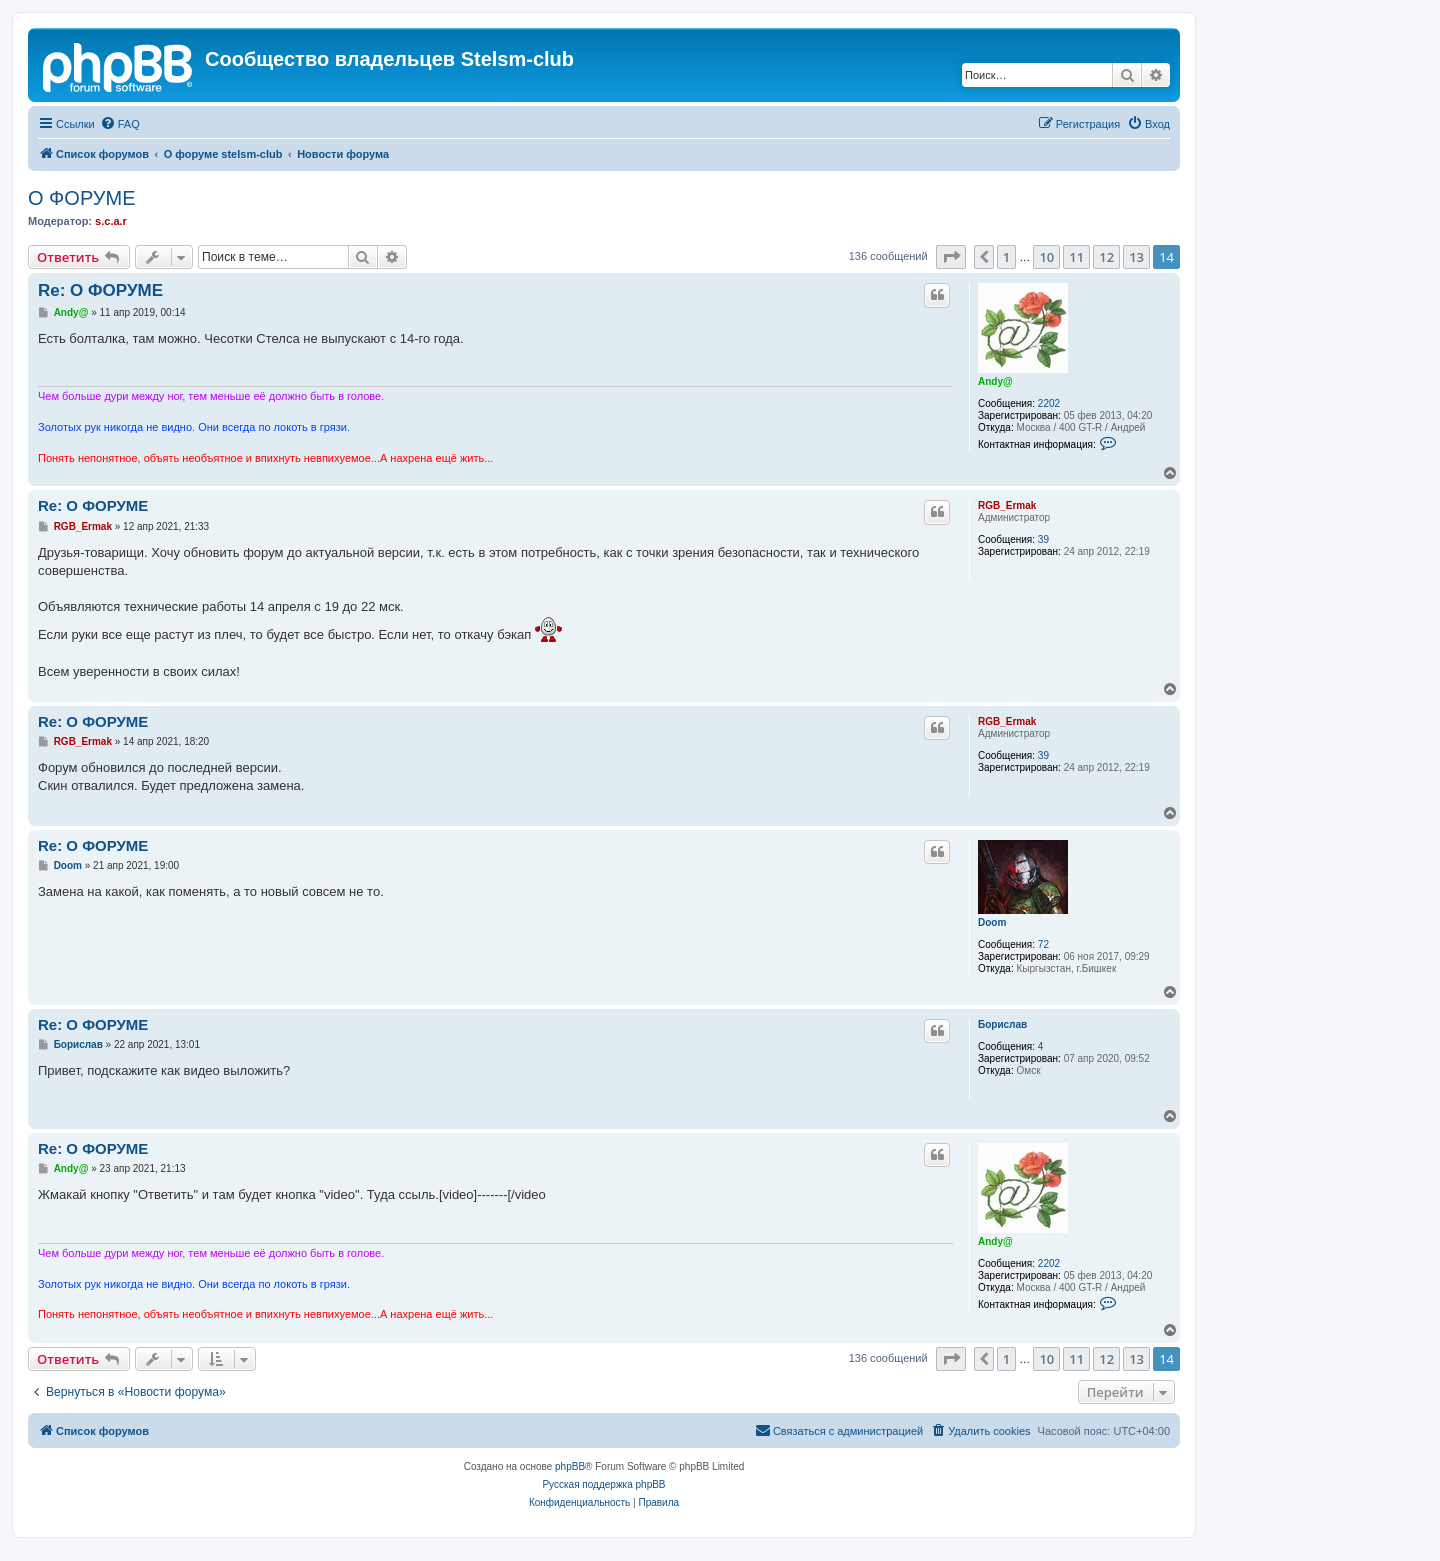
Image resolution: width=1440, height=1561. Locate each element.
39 (1043, 539)
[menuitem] (120, 124)
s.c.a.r (111, 221)
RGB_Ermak (1007, 505)
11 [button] (1076, 257)
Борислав (1002, 1024)
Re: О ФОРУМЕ (100, 290)
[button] (951, 257)
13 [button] (1136, 257)
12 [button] (1106, 257)
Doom (992, 922)
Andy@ (995, 381)
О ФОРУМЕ (81, 198)
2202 (1049, 403)
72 (1043, 944)
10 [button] (1046, 257)
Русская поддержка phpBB (603, 1484)
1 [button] (1006, 257)
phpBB (570, 1466)
